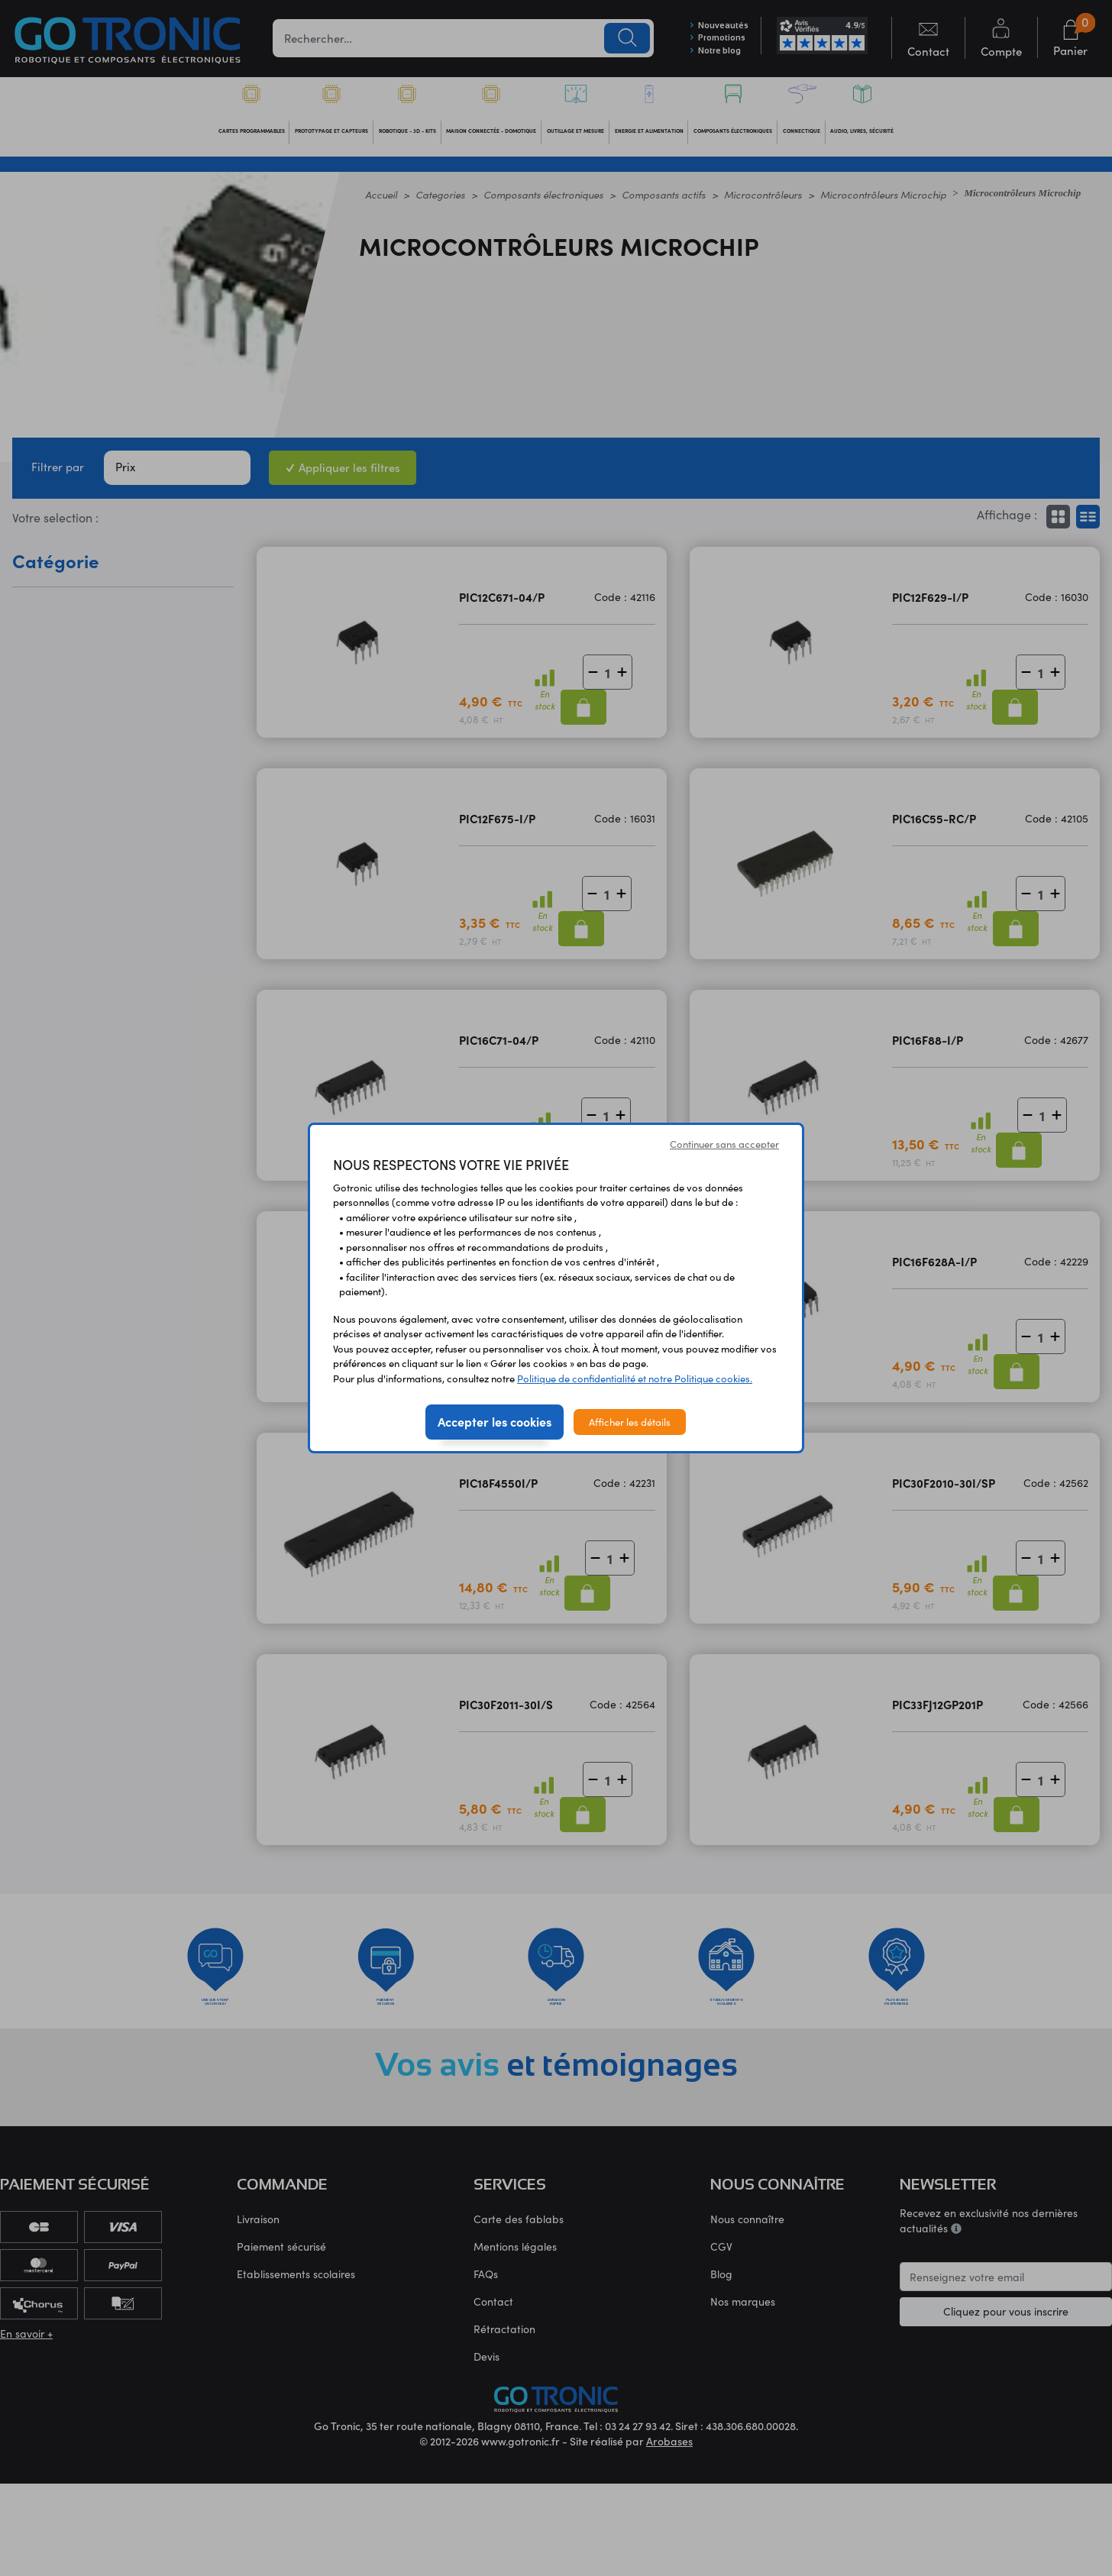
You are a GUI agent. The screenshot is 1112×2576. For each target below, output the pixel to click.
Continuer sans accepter (724, 1143)
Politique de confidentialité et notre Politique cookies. (634, 1378)
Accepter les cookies (494, 1421)
